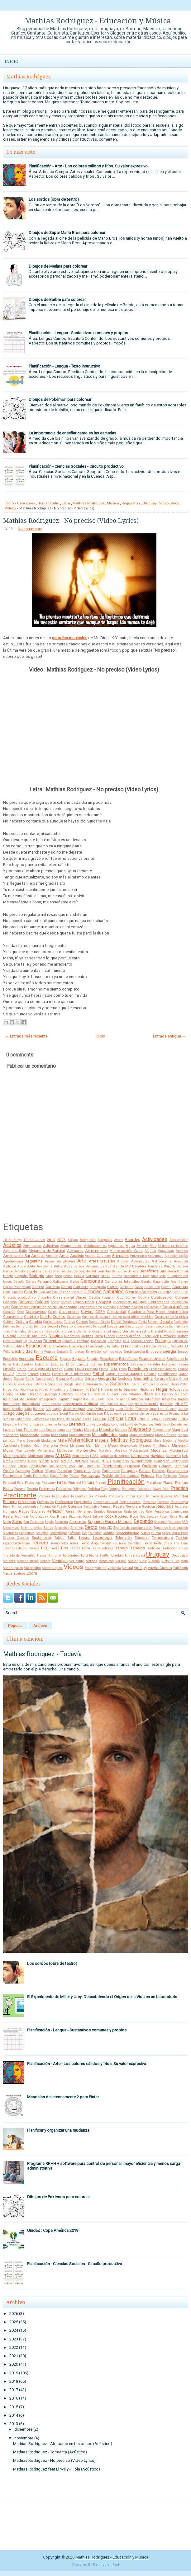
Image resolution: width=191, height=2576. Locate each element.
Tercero (40, 1543)
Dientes (87, 1336)
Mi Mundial (161, 1446)
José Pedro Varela (100, 1409)
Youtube (19, 1573)
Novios (95, 1461)
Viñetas (100, 1568)
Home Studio (48, 503)
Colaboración (162, 1297)
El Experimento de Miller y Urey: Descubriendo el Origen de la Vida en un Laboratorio (102, 1996)
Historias (147, 1389)
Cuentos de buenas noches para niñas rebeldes (117, 1317)
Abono (118, 1240)
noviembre (23, 2438)
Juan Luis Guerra (163, 1409)
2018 (13, 2381)
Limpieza (36, 1424)
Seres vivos (11, 1528)
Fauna (183, 1364)
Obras (23, 1466)
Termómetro (59, 1543)
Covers (87, 1311)
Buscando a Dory (137, 1276)
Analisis (77, 1255)
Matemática (80, 1440)
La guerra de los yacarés (142, 1413)
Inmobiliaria (31, 1404)
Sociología (58, 1533)
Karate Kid (77, 1414)
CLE (120, 1297)
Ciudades (44, 1297)
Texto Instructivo (157, 1543)
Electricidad (22, 1351)
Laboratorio (40, 1419)
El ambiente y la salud (103, 1346)
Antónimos (155, 1256)
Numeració (121, 1461)
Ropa (134, 1516)
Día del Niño (161, 1331)
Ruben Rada (169, 1517)
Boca (58, 1276)
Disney (182, 1336)
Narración (80, 1456)
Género (91, 1378)
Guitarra (118, 1384)
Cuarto (46, 1316)
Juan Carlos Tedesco (132, 1409)
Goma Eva (54, 1384)
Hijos (7, 1389)
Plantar (168, 1483)
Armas (50, 1261)
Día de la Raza (88, 1331)
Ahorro (142, 1246)
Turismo (54, 1555)
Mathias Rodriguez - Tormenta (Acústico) (50, 2452)
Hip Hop (19, 1390)
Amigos (38, 1255)
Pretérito (101, 1496)
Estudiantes (23, 1364)
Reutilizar (21, 1517)
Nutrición (10, 1466)
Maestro (106, 1429)
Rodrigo (121, 1516)
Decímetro (181, 1322)
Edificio (19, 1346)
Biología (36, 1275)
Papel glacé (111, 1471)
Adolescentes (95, 1246)
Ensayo (182, 1352)
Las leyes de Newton (66, 1419)
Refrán (71, 1511)
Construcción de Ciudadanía (53, 1307)
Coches (130, 1297)
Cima (176, 1292)
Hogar (161, 1389)
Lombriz (103, 1424)
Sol (84, 1533)
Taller (71, 1538)
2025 (13, 2322)
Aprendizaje (13, 1261)
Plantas (181, 1482)
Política (94, 1489)
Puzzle (62, 1507)
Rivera (62, 1516)
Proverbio (149, 1502)
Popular (15, 1625)
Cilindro (164, 1292)
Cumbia (35, 1321)
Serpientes (62, 1528)
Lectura (99, 1419)
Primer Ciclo (135, 1496)
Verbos (91, 1561)
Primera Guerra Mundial (167, 1496)
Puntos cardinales (25, 1507)
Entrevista (10, 1359)
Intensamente (146, 1404)
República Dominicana (171, 1512)
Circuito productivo (19, 1297)
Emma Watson (44, 1352)
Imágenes (47, 1399)
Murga (49, 1456)
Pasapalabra (177, 1470)
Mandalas (59, 1435)
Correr (52, 1312)
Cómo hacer (83, 1302)
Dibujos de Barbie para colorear (57, 299)
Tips (64, 1548)
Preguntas (60, 1496)
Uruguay (149, 503)
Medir (37, 1446)
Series (48, 1527)
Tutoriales (70, 1555)
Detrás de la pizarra (60, 1331)
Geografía (107, 1378)
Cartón (113, 1287)
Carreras (52, 1287)
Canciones (26, 503)
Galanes (150, 1374)
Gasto (29, 1379)
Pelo (159, 1476)
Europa (82, 1364)
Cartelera (80, 1287)
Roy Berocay (149, 1517)
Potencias (144, 1489)
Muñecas (35, 1456)
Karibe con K (96, 1413)
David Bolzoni (148, 1322)
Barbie (8, 1271)
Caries (183, 1282)
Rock (109, 1516)
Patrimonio (12, 1475)
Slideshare (27, 1533)
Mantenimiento (80, 1435)
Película (148, 1475)
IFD (157, 1394)
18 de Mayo (12, 1240)
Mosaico (120, 1451)
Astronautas (140, 1261)
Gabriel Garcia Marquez (124, 1374)
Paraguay (129, 1470)
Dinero (109, 1336)
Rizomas (75, 1517)
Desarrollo (68, 1326)
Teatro (84, 1537)
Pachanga (22, 1471)
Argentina (34, 1261)
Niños (44, 1461)
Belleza (133, 1271)
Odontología (38, 1466)
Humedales (96, 1394)
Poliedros (64, 1489)
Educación (37, 1346)
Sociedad (42, 1533)
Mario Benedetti (28, 1441)
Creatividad (116, 1311)
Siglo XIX (105, 1528)
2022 (13, 2347)
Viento (89, 1568)
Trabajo (121, 1548)
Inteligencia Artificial (80, 1404)
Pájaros (50, 1471)
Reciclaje (133, 1506)
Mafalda (121, 1430)
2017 (13, 2389)
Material (102, 1440)
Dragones (114, 1341)
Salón (7, 1522)
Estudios (57, 1364)
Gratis (79, 1384)
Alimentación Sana (126, 1250)
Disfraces (168, 1336)
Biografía (21, 1276)
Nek (185, 1456)
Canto (146, 1281)
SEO (185, 1522)
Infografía (169, 1399)
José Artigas (74, 1409)
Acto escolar (179, 1240)
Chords (30, 1292)
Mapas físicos (165, 1435)
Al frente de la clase (173, 1246)
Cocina (144, 1297)
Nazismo (173, 1456)
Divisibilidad (12, 1341)
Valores (9, 1561)
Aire (153, 1246)
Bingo (8, 1276)
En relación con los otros (104, 1352)
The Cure (181, 1543)
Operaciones (114, 1466)
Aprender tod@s (176, 1256)
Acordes (132, 1239)
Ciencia (77, 1292)
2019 (51, 1240)
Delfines (9, 1326)
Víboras (154, 1561)
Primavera (116, 1496)
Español (92, 1359)
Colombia (10, 1302)
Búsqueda (158, 1276)
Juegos (22, 1413)
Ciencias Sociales (141, 1292)
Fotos (123, 1369)
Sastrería (61, 1522)
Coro (20, 1312)
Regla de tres (134, 1512)
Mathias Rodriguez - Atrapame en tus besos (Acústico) (62, 2443)
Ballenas (92, 1266)
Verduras (106, 1561)
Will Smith (180, 1568)
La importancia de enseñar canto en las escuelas (72, 433)
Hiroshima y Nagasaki (67, 1390)
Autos (58, 1266)
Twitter (104, 1555)
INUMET (181, 1404)
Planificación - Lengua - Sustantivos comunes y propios (78, 332)
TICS (45, 1548)
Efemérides (58, 1346)
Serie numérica (31, 1528)
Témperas (142, 1538)
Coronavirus (36, 1311)
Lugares (9, 1430)
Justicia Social (57, 1414)
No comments (30, 529)
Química (75, 1506)
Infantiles (152, 1399)
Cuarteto (31, 1316)
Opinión (133, 1466)
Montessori (65, 1451)
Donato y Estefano (75, 1341)
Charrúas (180, 1287)
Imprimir (65, 1399)
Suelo (145, 1533)
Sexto (91, 1527)
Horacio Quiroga (42, 1394)
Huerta (80, 1394)
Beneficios (149, 1271)
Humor (112, 1394)
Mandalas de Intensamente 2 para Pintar (63, 2097)
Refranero (85, 1512)
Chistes (17, 1292)
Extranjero (138, 1364)
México (145, 1445)
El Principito (131, 1346)
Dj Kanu (35, 1341)
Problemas (27, 1502)
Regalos (99, 1512)
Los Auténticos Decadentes (168, 1424)
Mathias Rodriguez (88, 503)
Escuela (47, 1357)
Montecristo (45, 1451)
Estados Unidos (152, 1358)
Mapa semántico (141, 1435)
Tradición (153, 1548)
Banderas (155, 1266)
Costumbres (69, 1311)
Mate (62, 1440)
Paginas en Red (106, 2565)
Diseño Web (150, 1336)
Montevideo (86, 1450)
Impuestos (80, 1399)
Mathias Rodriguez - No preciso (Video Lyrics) (71, 521)
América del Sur (16, 1255)
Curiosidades (53, 1322)
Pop (104, 1489)
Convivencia (152, 1307)
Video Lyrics (169, 503)
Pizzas (101, 1483)
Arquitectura (66, 1261)
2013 (13, 2423)
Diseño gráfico (128, 1336)
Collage (181, 1297)
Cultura (22, 1321)
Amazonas (166, 1251)
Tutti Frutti (89, 1555)
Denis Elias (24, 1326)
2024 (13, 2330)
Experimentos (116, 1364)
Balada (79, 1266)
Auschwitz (44, 1266)
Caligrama (61, 1282)
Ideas (148, 1394)
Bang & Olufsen (176, 1266)
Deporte (53, 1326)
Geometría (143, 1378)
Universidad (135, 1555)
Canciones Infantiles (122, 1281)
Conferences (158, 1302)
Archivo (40, 1625)
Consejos (19, 1306)
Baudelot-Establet (81, 1271)
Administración (71, 1246)
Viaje (143, 1561)
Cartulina (126, 1287)
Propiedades (83, 1502)
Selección (160, 1522)
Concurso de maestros (130, 1302)
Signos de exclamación (132, 1527)
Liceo (7, 1424)
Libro (183, 1419)
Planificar (154, 1482)
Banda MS (122, 1266)
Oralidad (149, 1466)
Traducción (169, 1548)
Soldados (95, 1533)
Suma (156, 1533)
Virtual (127, 1568)
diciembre (23, 2429)
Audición (9, 1266)
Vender (45, 1561)
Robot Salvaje (93, 1517)
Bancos (105, 1266)
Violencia (114, 1568)
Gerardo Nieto (166, 1378)
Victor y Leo (170, 1561)
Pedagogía (90, 1475)
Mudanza (159, 1450)
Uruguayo (179, 1555)
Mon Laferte (25, 1451)
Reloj (149, 1512)
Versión (121, 1561)
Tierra (55, 1548)
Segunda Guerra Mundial (110, 1521)
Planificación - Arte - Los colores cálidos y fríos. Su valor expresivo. (89, 166)
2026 (61, 1240)
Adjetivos (51, 1246)
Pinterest (74, 1483)
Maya (157, 1441)
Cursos (82, 1321)
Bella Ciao (119, 1271)
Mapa (123, 1435)
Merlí (89, 1446)
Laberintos (23, 1419)
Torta (85, 1548)
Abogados (105, 1240)
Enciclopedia (134, 1351)
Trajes (183, 1548)
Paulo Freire (59, 1476)
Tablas (59, 1538)
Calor (74, 1281)
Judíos (183, 1409)
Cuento (59, 1316)
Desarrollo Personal (91, 1326)
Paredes (158, 1470)
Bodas (68, 1276)
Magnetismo (162, 1430)
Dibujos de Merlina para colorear (58, 266)
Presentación (82, 1496)
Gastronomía (45, 1379)
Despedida (35, 1331)
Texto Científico (129, 1543)
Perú (20, 1483)
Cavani (166, 1287)
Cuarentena (13, 1316)
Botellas (92, 1276)
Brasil (105, 1276)
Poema (20, 1489)
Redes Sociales (32, 1511)
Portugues (129, 1489)
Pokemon (47, 1489)
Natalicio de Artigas (115, 1456)
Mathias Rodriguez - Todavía (42, 1654)
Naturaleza (140, 1456)
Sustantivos (42, 1537)
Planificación (126, 1481)
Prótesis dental (130, 1502)
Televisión (123, 1537)
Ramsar (106, 1507)
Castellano (152, 1287)
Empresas (77, 1352)
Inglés (183, 1399)
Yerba (7, 1573)
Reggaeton (131, 503)
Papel (97, 1471)
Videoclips (32, 1568)
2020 (13, 2364)
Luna (61, 1430)
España (79, 1358)
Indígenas (122, 1399)
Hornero (66, 1394)
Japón (56, 1409)
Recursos (165, 1506)
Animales (120, 1255)
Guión (104, 1384)
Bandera (139, 1266)
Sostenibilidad (127, 1533)
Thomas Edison (14, 1548)
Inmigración (12, 1404)
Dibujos (56, 1335)
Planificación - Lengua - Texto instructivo (64, 366)
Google (69, 1384)
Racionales (91, 1507)
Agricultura (116, 1246)
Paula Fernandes (36, 1476)
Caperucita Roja (165, 1282)
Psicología (179, 1502)
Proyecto (163, 1502)
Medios (26, 1446)
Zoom (31, 1573)
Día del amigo (110, 1331)
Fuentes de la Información (71, 1374)
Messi (113, 1445)
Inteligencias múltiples (116, 1404)
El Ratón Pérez (154, 1346)
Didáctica (72, 1336)
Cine (184, 1292)
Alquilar (150, 1251)
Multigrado (179, 1450)
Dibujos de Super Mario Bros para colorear (67, 232)
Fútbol (98, 1373)
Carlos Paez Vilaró (17, 1287)
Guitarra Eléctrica (140, 1384)
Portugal (114, 1489)
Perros (183, 1476)
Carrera (38, 1287)
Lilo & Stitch (20, 1424)
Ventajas (60, 1560)
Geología (124, 1378)
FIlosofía (9, 1369)
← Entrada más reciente (26, 1036)
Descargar (115, 1326)
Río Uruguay (39, 1517)
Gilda (18, 1384)
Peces (74, 1475)
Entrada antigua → (169, 1036)
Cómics (66, 1302)
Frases (33, 1374)
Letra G (143, 1419)
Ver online (76, 1561)
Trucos (41, 1555)
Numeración (141, 1461)
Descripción (135, 1326)
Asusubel (181, 1261)
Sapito (49, 1522)
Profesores (64, 1502)
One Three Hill (89, 1466)
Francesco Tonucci (163, 1369)
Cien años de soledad (54, 1292)
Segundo (143, 1521)
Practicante (19, 1495)
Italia (28, 1409)
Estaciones (109, 1358)
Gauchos (76, 1379)
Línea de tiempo (56, 1424)
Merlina (100, 1446)
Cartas (66, 1287)
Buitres (117, 1276)
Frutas (45, 1374)
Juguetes (38, 1413)
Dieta (98, 1336)
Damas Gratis (99, 1322)
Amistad (52, 1256)
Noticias (81, 1461)
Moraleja (105, 1451)
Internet (166, 1404)
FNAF (113, 1369)
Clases (81, 1297)
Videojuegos (52, 1568)
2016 (13, 2398)
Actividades (154, 1239)
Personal (9, 1483)
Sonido (108, 1533)
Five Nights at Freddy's (45, 1369)
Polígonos (80, 1489)
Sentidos (175, 1522)
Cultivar (9, 1322)
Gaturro (62, 1378)
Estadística (128, 1358)
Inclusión (97, 1399)
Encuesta (154, 1351)
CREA (100, 1311)
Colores (42, 1302)
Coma (55, 1302)
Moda (8, 1450)
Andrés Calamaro (98, 1256)
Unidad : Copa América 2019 (52, 2230)
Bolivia (79, 1276)
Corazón (9, 1312)
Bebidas (104, 1271)
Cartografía (97, 1287)
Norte (55, 1461)
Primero (10, 1501)
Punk (7, 1507)
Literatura (77, 1424)
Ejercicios (77, 1346)
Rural (183, 1516)
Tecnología (102, 1537)
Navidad (157, 1456)
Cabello (18, 1282)
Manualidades (104, 1434)
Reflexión (55, 1511)
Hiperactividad (37, 1390)
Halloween (162, 1384)
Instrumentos (51, 1404)
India (109, 1399)
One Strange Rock (62, 1466)
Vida (184, 1561)
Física (21, 1369)
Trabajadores (102, 1548)
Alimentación (96, 1250)
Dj (25, 1341)
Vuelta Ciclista (160, 1568)
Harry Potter (179, 1384)
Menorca (50, 1445)
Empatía (62, 1352)
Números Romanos (171, 1461)
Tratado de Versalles (19, 1555)
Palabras (64, 1470)
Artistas (123, 1261)
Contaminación (130, 1307)
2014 (13, 2415)
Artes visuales (102, 1261)
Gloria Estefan (33, 1384)
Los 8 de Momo (136, 1424)
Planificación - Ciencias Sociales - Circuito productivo (76, 466)
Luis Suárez (47, 1430)
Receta (119, 1506)
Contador (109, 1307)
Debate (166, 1321)
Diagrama (180, 1331)
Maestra (91, 1429)
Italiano (38, 1409)
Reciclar (148, 1506)
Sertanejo (77, 1528)
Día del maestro (136, 1331)
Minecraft (180, 1445)
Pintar (62, 1482)
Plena (8, 1488)
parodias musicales (69, 637)
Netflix (8, 1461)
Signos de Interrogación (171, 1528)
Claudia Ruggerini (102, 1297)
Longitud (117, 1424)
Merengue (77, 1446)
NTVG (106, 1461)
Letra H (156, 1419)
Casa (139, 1287)
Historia (93, 1389)
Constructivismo (90, 1307)
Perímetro (170, 1476)
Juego (9, 1413)
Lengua (115, 1418)
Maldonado (29, 1435)
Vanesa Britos (28, 1561)
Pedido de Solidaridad (120, 1475)
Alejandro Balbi (15, 1251)
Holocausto (178, 1389)
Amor (64, 1255)
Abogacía (87, 1240)
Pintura (88, 1482)
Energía (169, 1351)
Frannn (21, 1374)
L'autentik (114, 1414)
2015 (13, 2407)
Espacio (65, 1359)
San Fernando (34, 1522)
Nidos (32, 1461)
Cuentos (74, 1316)
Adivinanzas (32, 1246)
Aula (31, 1266)
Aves (68, 1266)
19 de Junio (34, 1240)
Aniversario (138, 1256)
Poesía (32, 1489)
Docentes (52, 1340)
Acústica (12, 1245)
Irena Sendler (13, 1409)
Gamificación (167, 1374)
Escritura (26, 1358)
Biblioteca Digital (174, 1271)
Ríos (53, 1517)
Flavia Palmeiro (86, 1369)
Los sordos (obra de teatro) (54, 199)
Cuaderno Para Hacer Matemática (158, 1311)
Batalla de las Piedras (47, 1271)
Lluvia (91, 1424)
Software (75, 1533)
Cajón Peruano (38, 1281)
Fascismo (169, 1364)
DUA (126, 1341)
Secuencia (77, 1522)
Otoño (8, 1470)
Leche (87, 1419)
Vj (145, 1568)
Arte (81, 1261)
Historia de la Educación (119, 1390)
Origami (166, 1466)
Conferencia (179, 1302)
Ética (70, 1364)
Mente (64, 1446)
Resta (8, 1516)
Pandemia (82, 1470)
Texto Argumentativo (98, 1543)
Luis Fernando (26, 1430)
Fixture (69, 1369)
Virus (138, 1568)
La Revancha (174, 1414)
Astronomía (161, 1261)
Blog (49, 1276)
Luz (68, 1430)
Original (181, 1466)
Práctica (179, 1488)
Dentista (40, 1326)
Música (113, 503)
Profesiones (45, 1502)
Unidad (117, 1555)
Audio (21, 1266)
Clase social (63, 1297)
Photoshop (32, 1483)
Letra (66, 503)
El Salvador (176, 1346)
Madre (78, 1429)
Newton (20, 1461)
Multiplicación (14, 1456)
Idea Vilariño (131, 1394)
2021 (13, 2356)
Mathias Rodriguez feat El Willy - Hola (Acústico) (56, 2469)
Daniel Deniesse (124, 1321)
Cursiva (69, 1322)
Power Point (160, 1489)
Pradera (44, 1496)
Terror (73, 1543)
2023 (13, 2339)
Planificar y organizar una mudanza (58, 2130)
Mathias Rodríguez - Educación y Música (98, 20)
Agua (130, 1246)
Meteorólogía (128, 1446)
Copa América (175, 1306)
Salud (17, 1521)
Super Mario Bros (175, 1533)
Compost (103, 1302)
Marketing (48, 1441)
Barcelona (21, 1271)
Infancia (137, 1399)
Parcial (144, 1470)
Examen (96, 1364)
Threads (33, 1548)
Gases (19, 1378)
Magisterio (139, 1429)
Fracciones (138, 1368)
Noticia (67, 1461)
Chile (7, 1292)
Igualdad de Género (20, 1399)
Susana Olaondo (16, 1538)
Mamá (45, 1435)
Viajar (133, 1561)
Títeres (74, 1548)
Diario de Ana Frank (32, 1336)
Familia (154, 1364)
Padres (37, 1470)
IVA (48, 1409)
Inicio (11, 61)
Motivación (138, 1450)
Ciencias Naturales (104, 1292)
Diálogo (9, 1336)
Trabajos (137, 1548)
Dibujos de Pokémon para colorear (60, 399)
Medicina (169, 1441)
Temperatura (162, 1537)
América (182, 1251)
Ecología (163, 1340)
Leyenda (170, 1419)
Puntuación (48, 1507)
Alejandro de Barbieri (46, 1250)
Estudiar (42, 1364)
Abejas (73, 1240)
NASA (94, 1456)
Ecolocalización (142, 1341)
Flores (103, 1369)
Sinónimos (10, 1533)
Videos (10, 508)
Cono (6, 1307)
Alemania (75, 1250)
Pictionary (48, 1483)
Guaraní (92, 1384)
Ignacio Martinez (175, 1394)
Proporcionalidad (105, 1502)
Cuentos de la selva (171, 1316)
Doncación (98, 1341)
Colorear (26, 1302)
